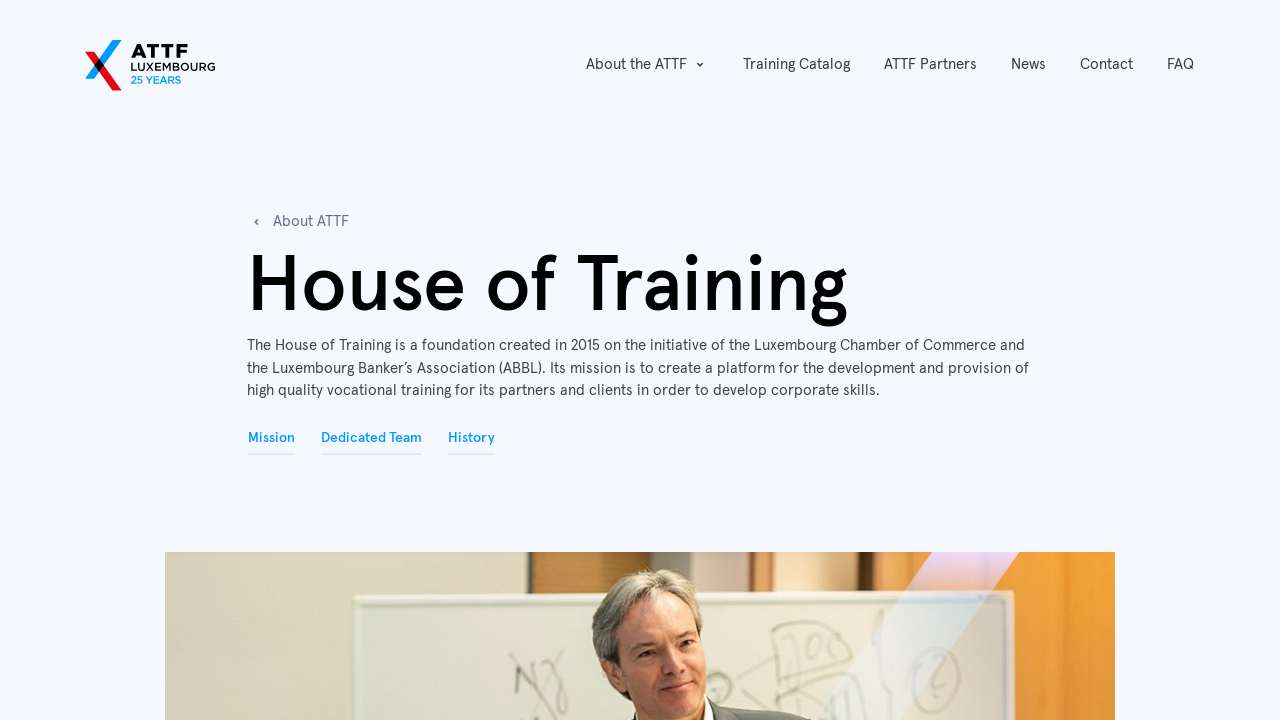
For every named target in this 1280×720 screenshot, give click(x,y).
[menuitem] (796, 65)
